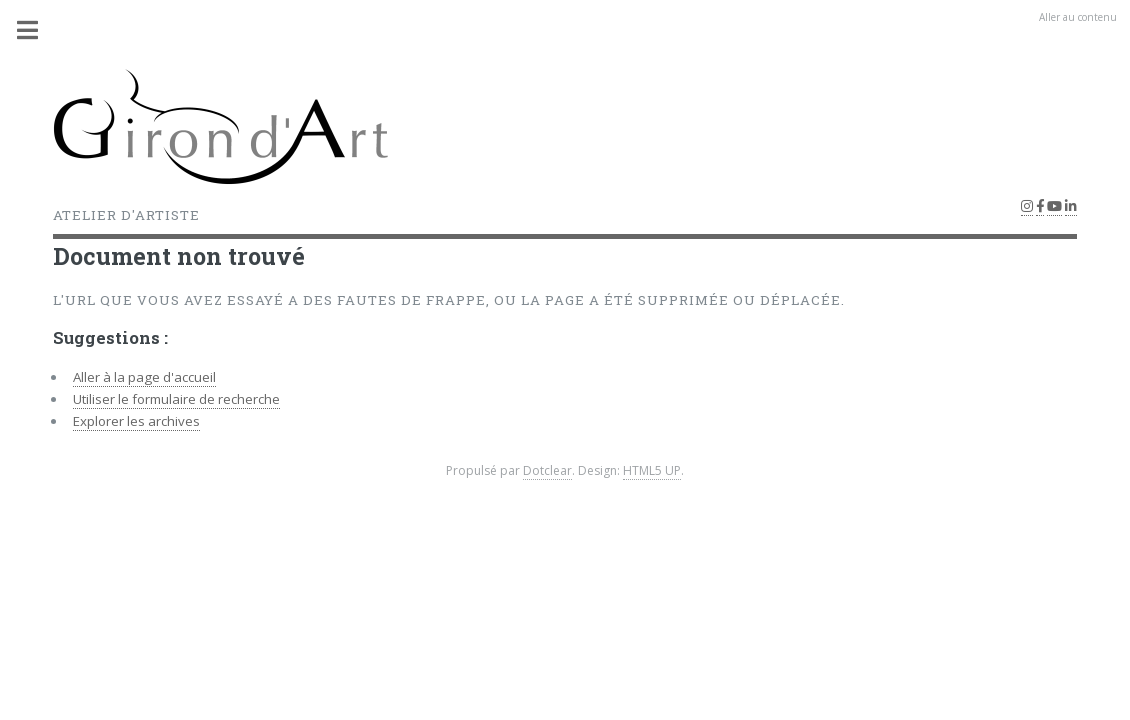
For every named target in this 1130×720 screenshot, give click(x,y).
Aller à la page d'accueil (144, 377)
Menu (39, 30)
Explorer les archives (136, 421)
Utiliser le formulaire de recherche (176, 399)
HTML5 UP (652, 470)
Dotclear (547, 470)
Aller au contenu (1078, 17)
